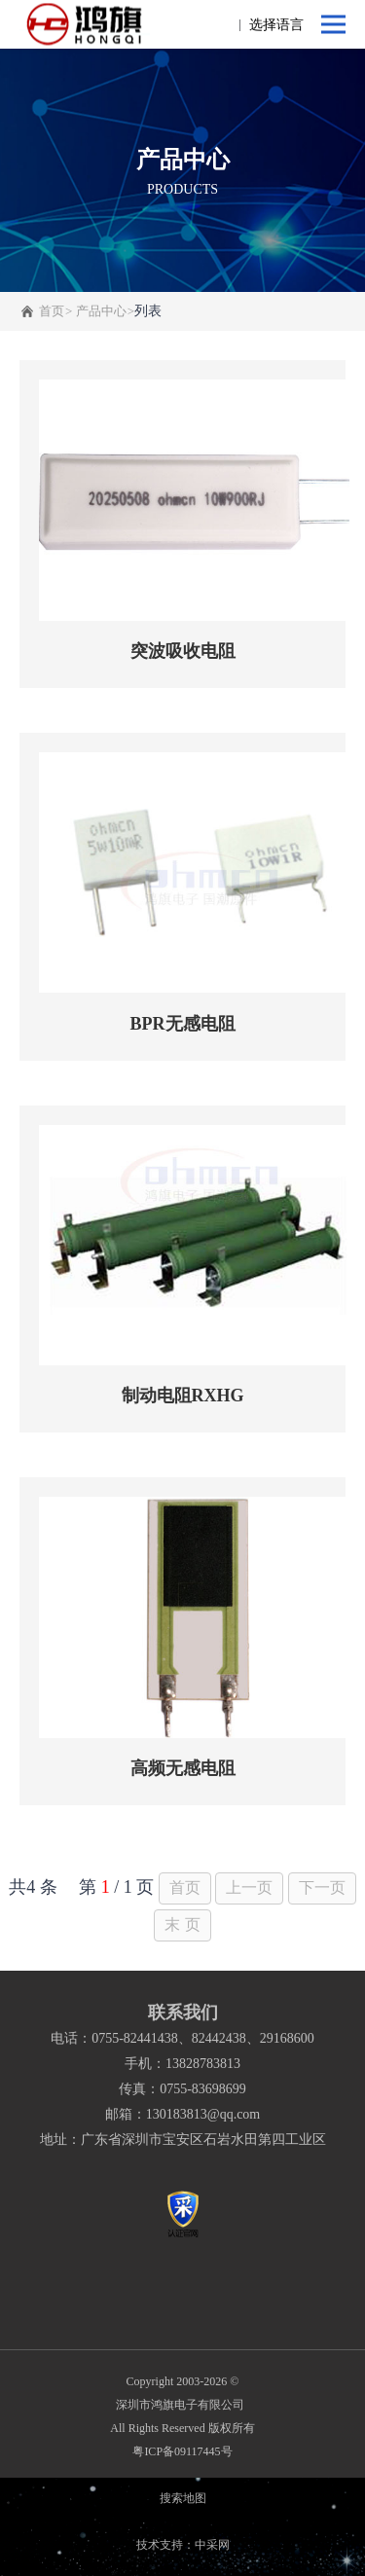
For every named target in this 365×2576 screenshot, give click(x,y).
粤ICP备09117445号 (182, 2451)
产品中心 (101, 311)
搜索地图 (183, 2498)
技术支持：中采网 (183, 2545)
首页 (51, 311)
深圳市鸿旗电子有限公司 (183, 2405)
